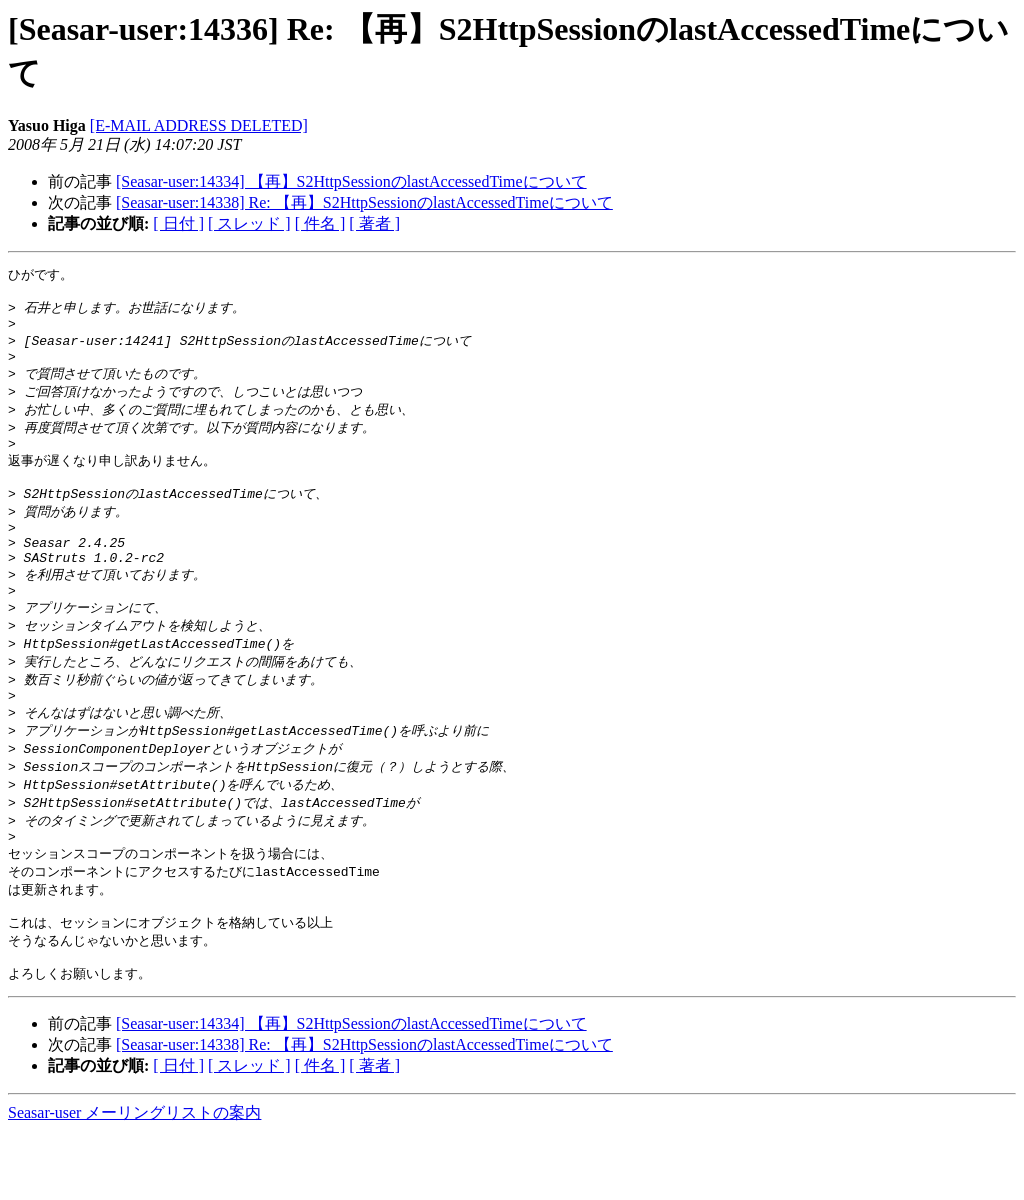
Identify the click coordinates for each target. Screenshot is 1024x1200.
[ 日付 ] (178, 223)
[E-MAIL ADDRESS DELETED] (199, 125)
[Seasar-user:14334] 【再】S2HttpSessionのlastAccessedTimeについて (351, 181)
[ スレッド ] (249, 223)
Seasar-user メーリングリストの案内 (134, 1180)
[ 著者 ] (374, 223)
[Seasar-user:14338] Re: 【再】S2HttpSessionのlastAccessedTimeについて (364, 202)
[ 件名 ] (320, 223)
